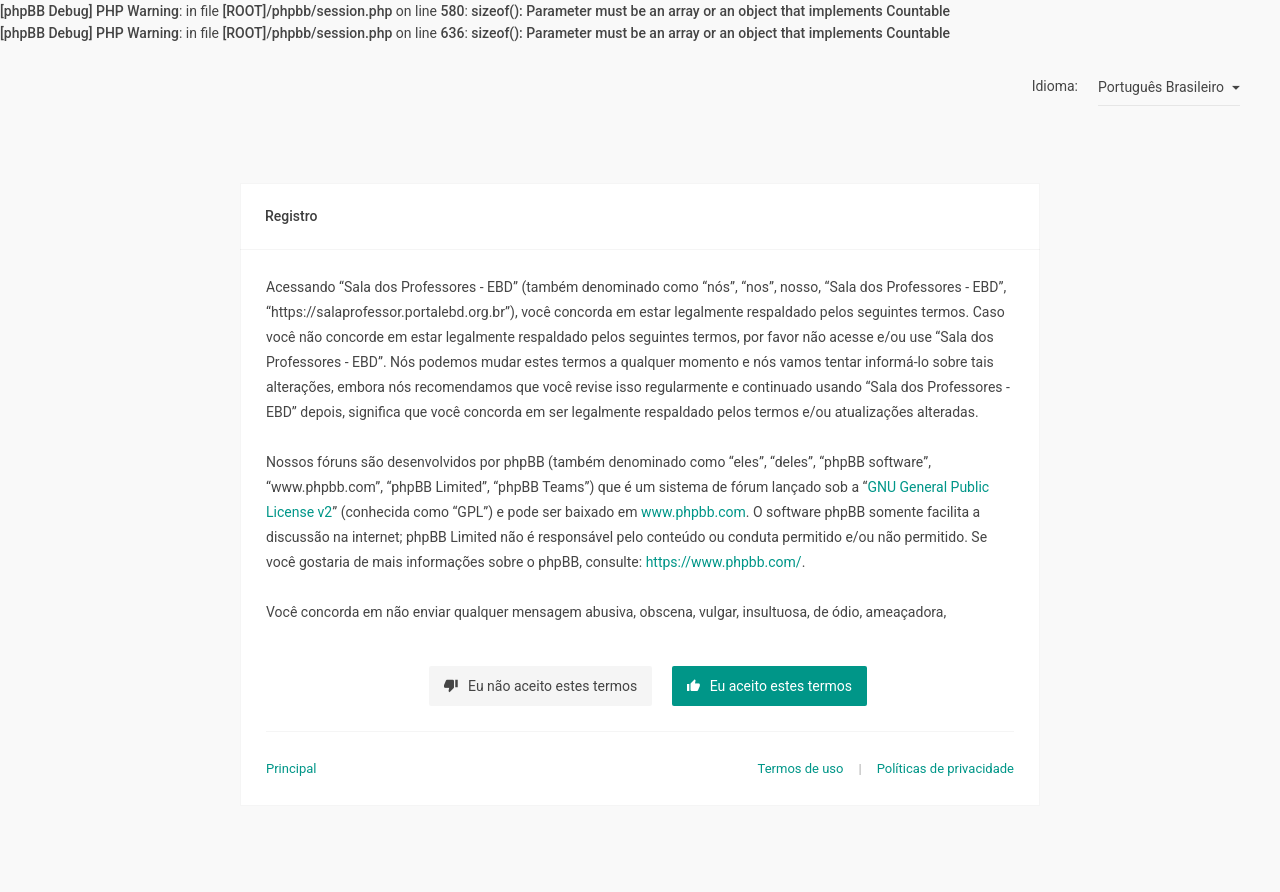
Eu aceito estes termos (769, 686)
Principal (291, 768)
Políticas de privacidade (945, 768)
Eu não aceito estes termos (540, 686)
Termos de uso (801, 768)
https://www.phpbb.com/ (724, 562)
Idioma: (1055, 86)
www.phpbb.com (693, 512)
